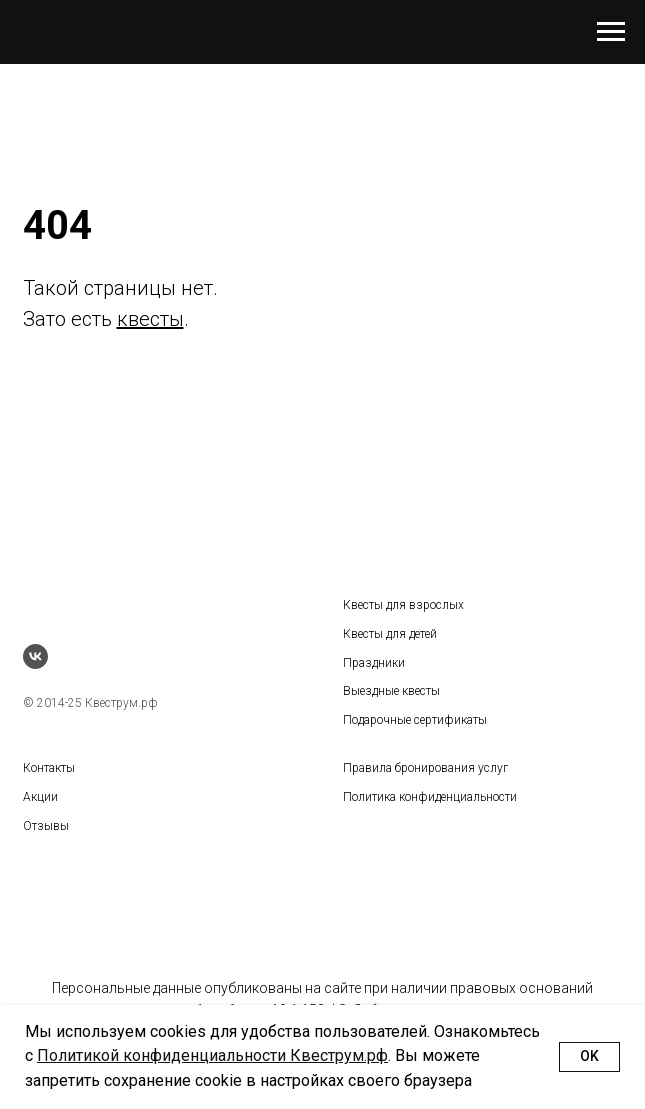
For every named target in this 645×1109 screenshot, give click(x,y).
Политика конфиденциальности (430, 797)
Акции (40, 797)
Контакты (49, 768)
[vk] (35, 656)
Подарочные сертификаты (415, 720)
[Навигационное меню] (611, 32)
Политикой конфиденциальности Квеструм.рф (212, 1055)
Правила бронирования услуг (425, 768)
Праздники (374, 663)
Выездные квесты (391, 691)
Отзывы (46, 826)
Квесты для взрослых (403, 605)
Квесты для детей (390, 634)
